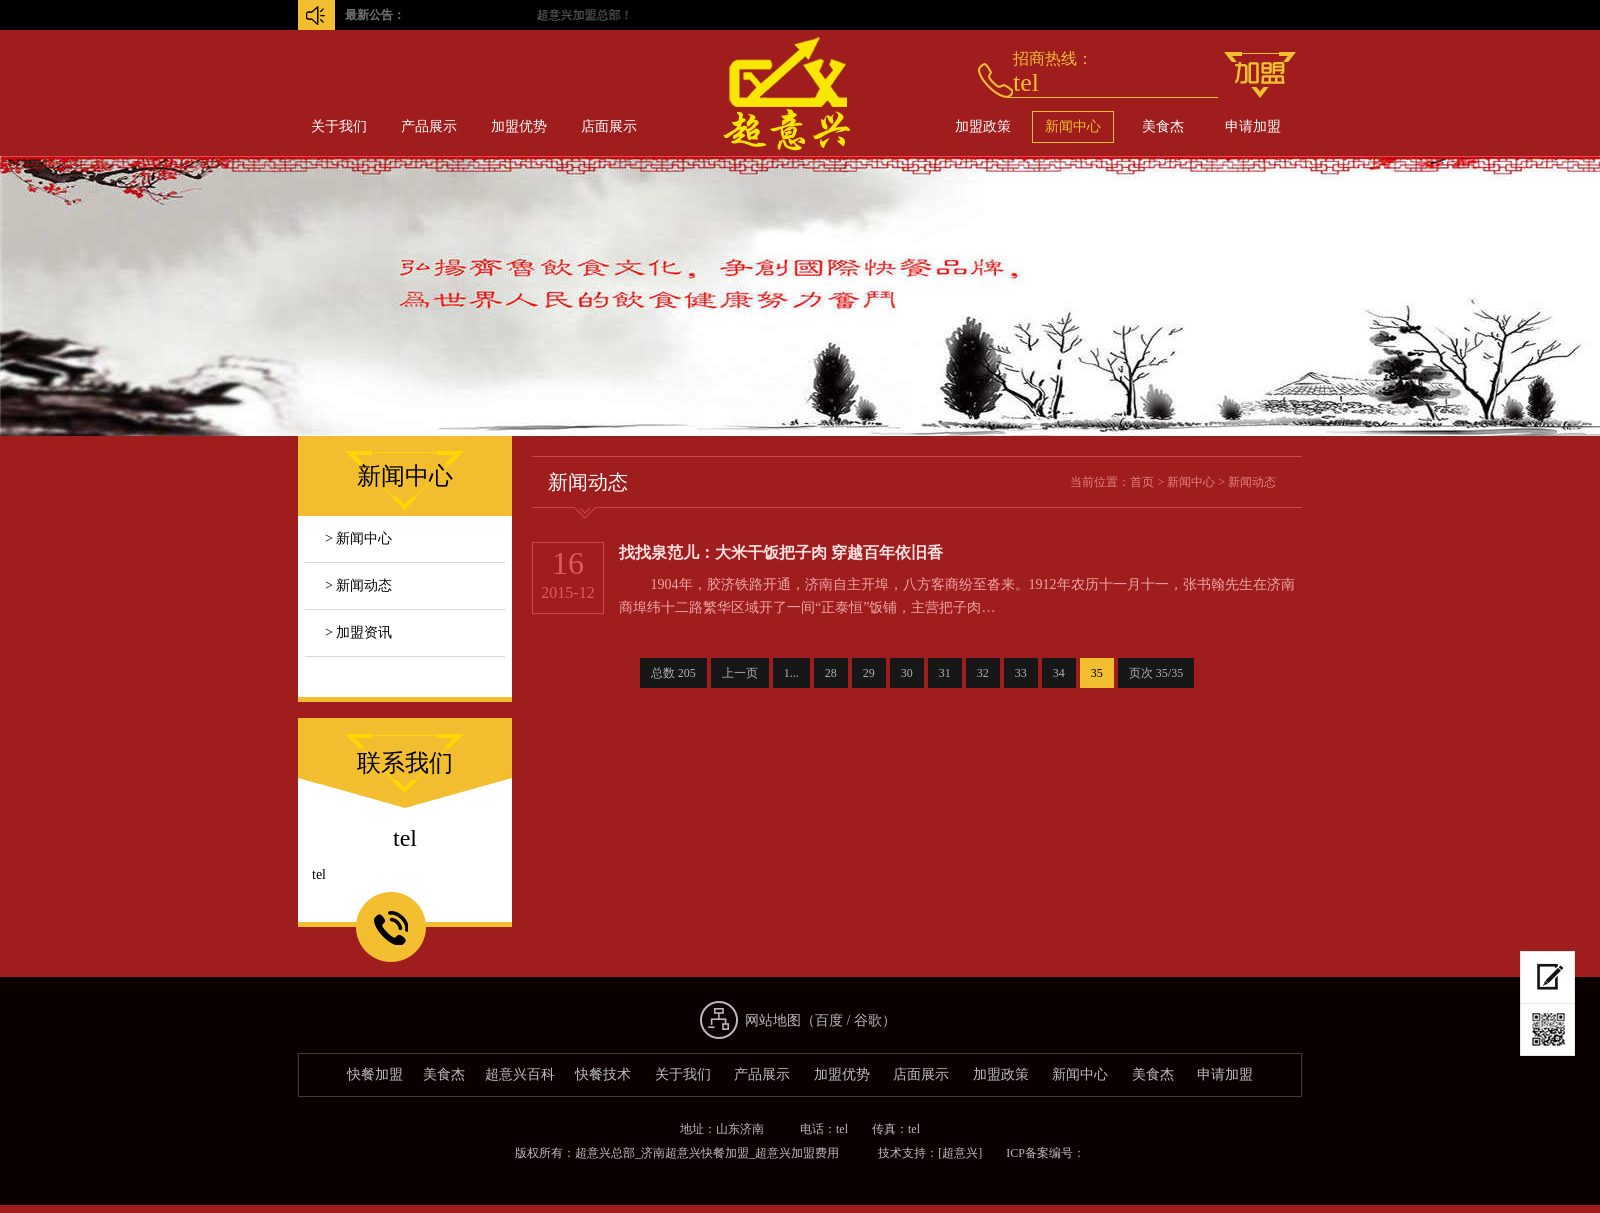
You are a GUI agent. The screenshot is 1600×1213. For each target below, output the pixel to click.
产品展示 (429, 126)
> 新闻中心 (358, 538)
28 (831, 673)
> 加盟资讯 (358, 632)
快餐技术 (603, 1074)
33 (1021, 673)
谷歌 (868, 1020)
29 (869, 673)
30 (907, 673)
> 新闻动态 (358, 585)
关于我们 (339, 126)
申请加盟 (1253, 126)
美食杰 (1163, 126)
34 (1059, 673)
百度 (829, 1020)
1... (791, 673)
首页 (1142, 482)
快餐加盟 (375, 1074)
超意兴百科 (520, 1074)
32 (983, 673)
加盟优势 (519, 126)
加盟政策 (983, 126)
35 (1097, 673)
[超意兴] (960, 1153)
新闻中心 (1073, 126)
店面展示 (609, 126)
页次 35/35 (1156, 673)
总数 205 (673, 673)
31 (945, 673)
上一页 (740, 673)
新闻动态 (1252, 482)
